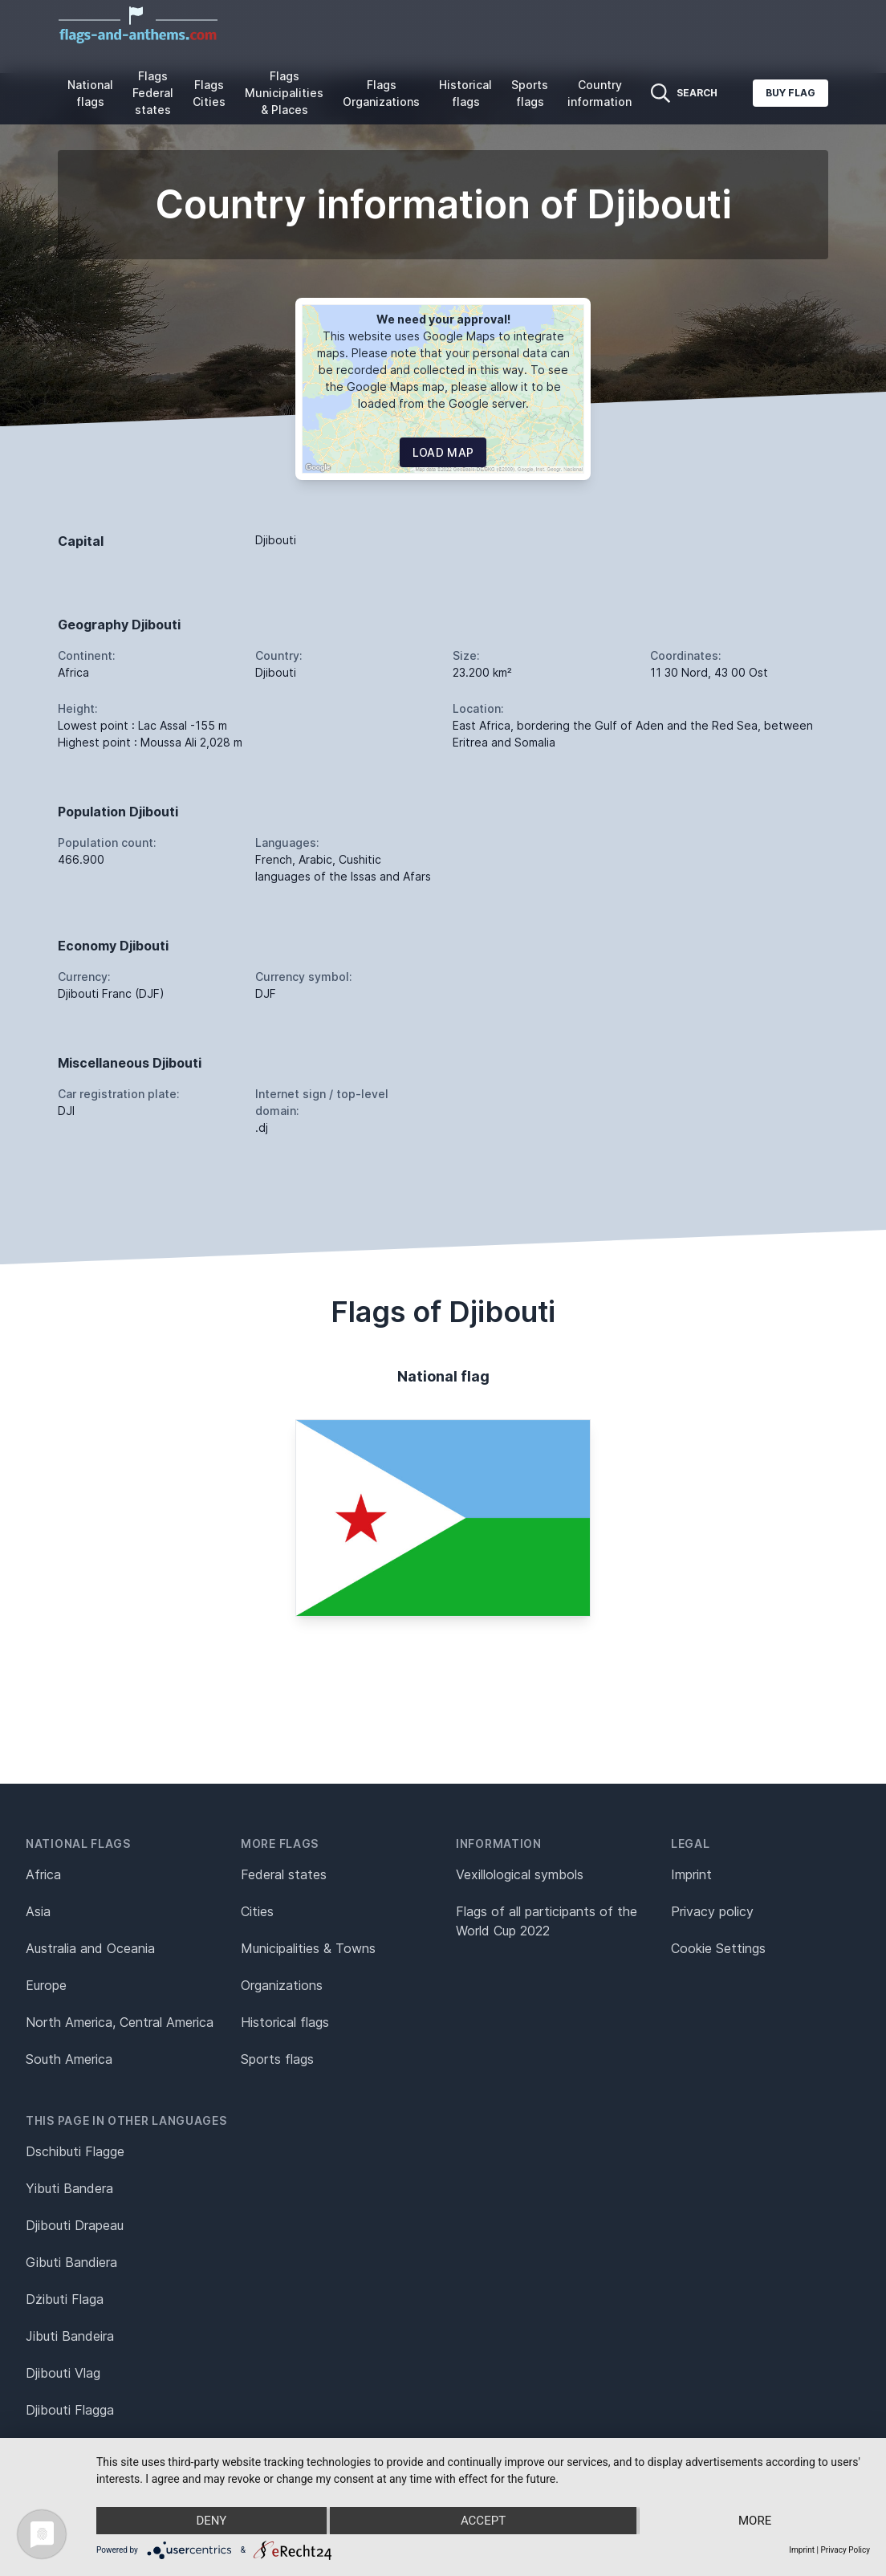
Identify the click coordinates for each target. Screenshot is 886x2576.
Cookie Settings (718, 1948)
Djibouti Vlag (63, 2373)
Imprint (691, 1874)
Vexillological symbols (519, 1874)
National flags (90, 93)
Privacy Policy (845, 2549)
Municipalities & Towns (308, 1948)
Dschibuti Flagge (75, 2151)
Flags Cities (209, 93)
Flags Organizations (381, 93)
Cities (257, 1911)
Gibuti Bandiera (71, 2262)
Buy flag (790, 93)
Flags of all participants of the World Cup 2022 (546, 1921)
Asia (38, 1911)
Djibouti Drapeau (75, 2225)
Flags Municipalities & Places (284, 92)
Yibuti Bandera (69, 2188)
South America (69, 2059)
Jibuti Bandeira (70, 2336)
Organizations (282, 1985)
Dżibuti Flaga (65, 2299)
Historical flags (465, 93)
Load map (443, 452)
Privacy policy (712, 1911)
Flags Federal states (152, 92)
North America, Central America (119, 2022)
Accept (483, 2520)
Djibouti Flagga (70, 2410)
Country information (599, 93)
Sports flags (529, 93)
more (754, 2520)
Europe (46, 1985)
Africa (43, 1874)
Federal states (284, 1874)
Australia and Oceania (90, 1948)
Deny (211, 2520)
